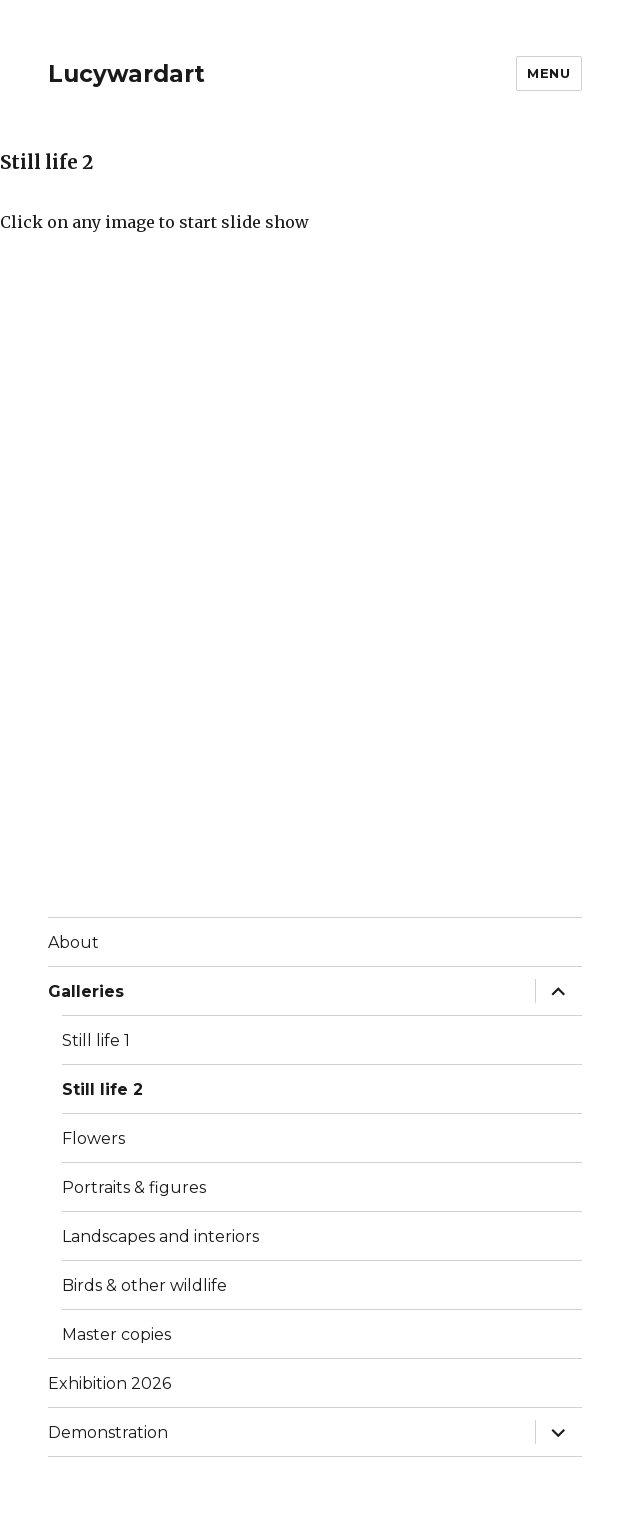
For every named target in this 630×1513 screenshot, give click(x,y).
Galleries (86, 991)
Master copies (116, 1334)
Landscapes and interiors (160, 1236)
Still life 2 (102, 1089)
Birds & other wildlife (144, 1285)
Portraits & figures (134, 1187)
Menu (548, 73)
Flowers (93, 1138)
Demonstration (108, 1432)
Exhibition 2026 (109, 1383)
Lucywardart (126, 74)
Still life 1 (96, 1040)
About (73, 942)
